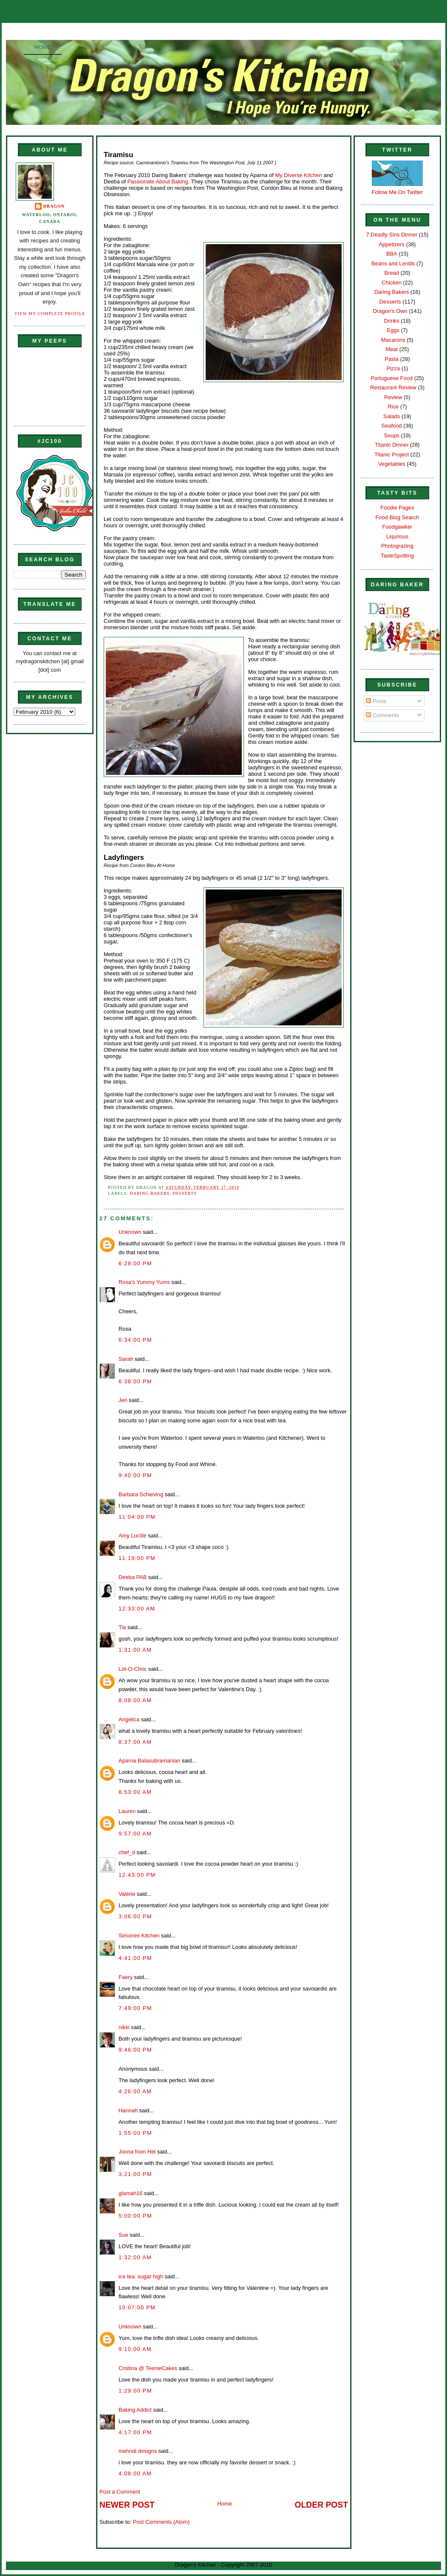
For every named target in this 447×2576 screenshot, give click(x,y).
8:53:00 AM (135, 1792)
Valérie (127, 1894)
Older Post (321, 2504)
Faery (126, 1977)
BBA (391, 254)
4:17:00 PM (135, 2432)
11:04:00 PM (137, 1517)
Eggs (393, 330)
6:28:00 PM (135, 1263)
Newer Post (127, 2504)
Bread (392, 273)
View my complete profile (49, 313)
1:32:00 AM (135, 2257)
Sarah (126, 1359)
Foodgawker (397, 527)
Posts (376, 701)
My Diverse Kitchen (299, 175)
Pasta (392, 359)
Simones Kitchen (139, 1935)
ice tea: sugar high (141, 2276)
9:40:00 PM (135, 1475)
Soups (391, 435)
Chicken (392, 282)
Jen (123, 1400)
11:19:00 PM (137, 1558)
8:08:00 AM (135, 1700)
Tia (122, 1627)
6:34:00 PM (135, 1340)
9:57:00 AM (135, 1833)
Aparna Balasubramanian (149, 1760)
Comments (382, 715)
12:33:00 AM (137, 1608)
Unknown (130, 1232)
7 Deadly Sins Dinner (391, 234)
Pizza (393, 368)
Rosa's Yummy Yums (144, 1282)
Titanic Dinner (391, 445)
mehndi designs (138, 2451)
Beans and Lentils (393, 263)
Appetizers (392, 244)
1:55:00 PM (135, 2133)
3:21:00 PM (135, 2174)
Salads (391, 416)
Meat (391, 349)
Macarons (393, 340)
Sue (123, 2235)
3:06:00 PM (135, 1916)
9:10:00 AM (135, 2349)
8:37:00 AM (135, 1742)
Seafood (392, 425)
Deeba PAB (133, 1577)
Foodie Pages (397, 507)
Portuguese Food (392, 378)
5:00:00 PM (135, 2216)
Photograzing (397, 546)
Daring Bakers (150, 1193)
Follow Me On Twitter (397, 192)
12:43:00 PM (137, 1875)
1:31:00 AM (135, 1650)
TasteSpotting (397, 555)
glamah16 (130, 2193)
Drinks (391, 321)
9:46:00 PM (135, 2050)
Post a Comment (119, 2492)
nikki (124, 2027)
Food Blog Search (397, 517)
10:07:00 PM (137, 2307)
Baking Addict (135, 2410)
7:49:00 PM (135, 2008)
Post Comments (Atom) (161, 2522)
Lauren (127, 1811)
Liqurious (397, 536)
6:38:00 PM (135, 1381)
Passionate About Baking (157, 181)
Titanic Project (391, 454)
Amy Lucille (133, 1535)
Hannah (128, 2110)
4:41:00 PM (135, 1958)
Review (393, 397)
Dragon (54, 206)
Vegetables (391, 464)
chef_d (127, 1852)
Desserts (184, 1193)
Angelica (129, 1719)
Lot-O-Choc (133, 1669)
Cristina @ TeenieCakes (148, 2368)
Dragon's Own (390, 311)
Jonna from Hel (137, 2151)
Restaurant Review (393, 387)
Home (42, 47)
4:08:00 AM (135, 2473)
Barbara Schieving (141, 1494)
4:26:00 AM (135, 2091)
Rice (393, 406)
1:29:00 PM (135, 2390)
